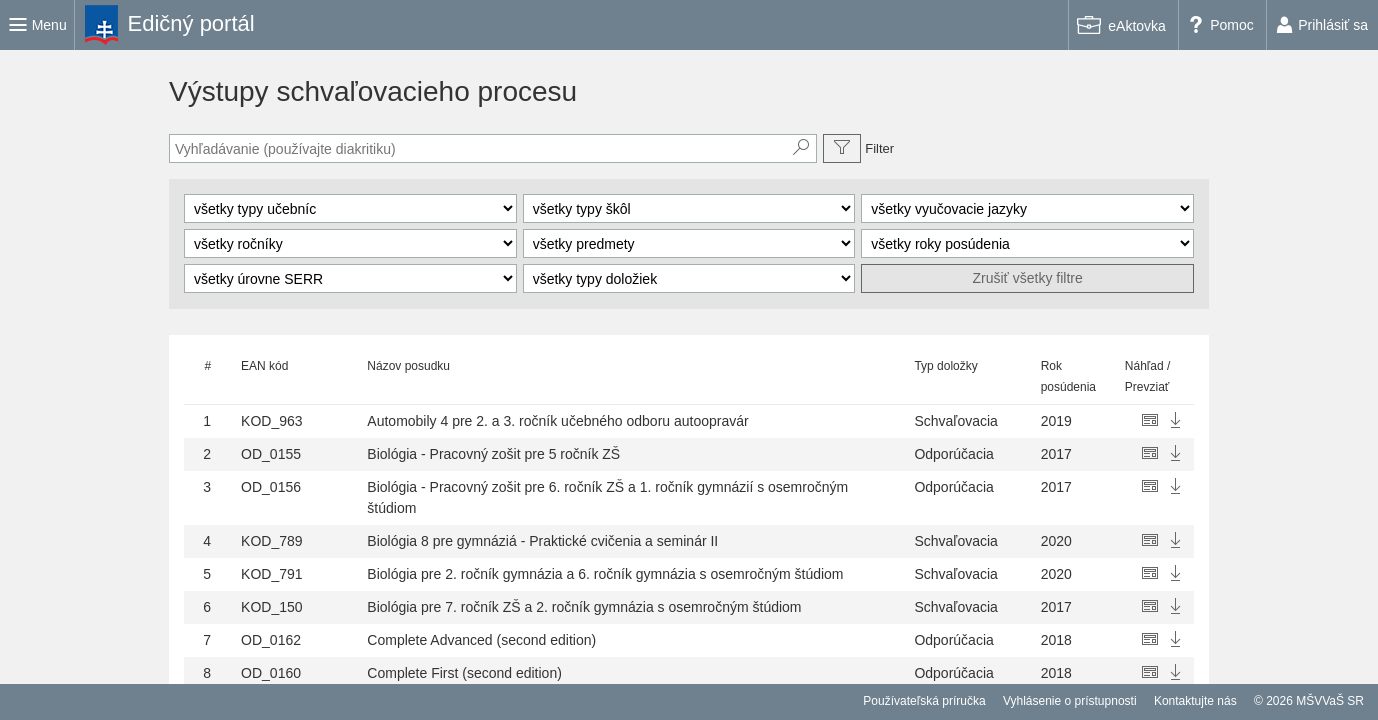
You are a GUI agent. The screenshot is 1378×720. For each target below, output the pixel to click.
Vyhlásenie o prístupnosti (1070, 701)
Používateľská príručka (924, 701)
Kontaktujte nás (1195, 701)
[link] (174, 25)
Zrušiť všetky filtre (1028, 278)
